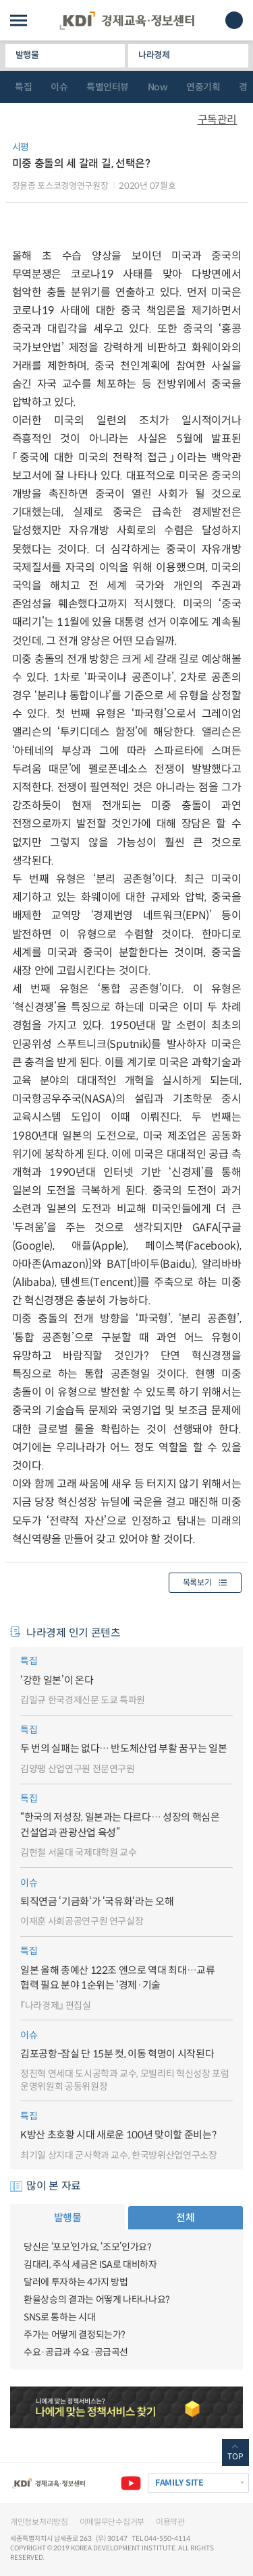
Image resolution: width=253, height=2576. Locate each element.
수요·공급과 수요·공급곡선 (76, 2352)
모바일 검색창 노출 (234, 20)
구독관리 (217, 120)
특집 (23, 87)
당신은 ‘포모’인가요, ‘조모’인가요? (88, 2247)
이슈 (59, 87)
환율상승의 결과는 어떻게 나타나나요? (97, 2299)
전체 (185, 2217)
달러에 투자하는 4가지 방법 (76, 2282)
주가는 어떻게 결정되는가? (74, 2335)
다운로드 (235, 152)
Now (158, 87)
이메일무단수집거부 (112, 2522)
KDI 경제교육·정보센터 (126, 20)
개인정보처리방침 (39, 2522)
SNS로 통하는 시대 (59, 2317)
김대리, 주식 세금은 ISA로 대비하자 (90, 2264)
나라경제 (154, 55)
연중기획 (203, 87)
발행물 (27, 55)
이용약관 (170, 2522)
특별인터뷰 (107, 87)
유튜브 (131, 2483)
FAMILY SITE (179, 2483)
